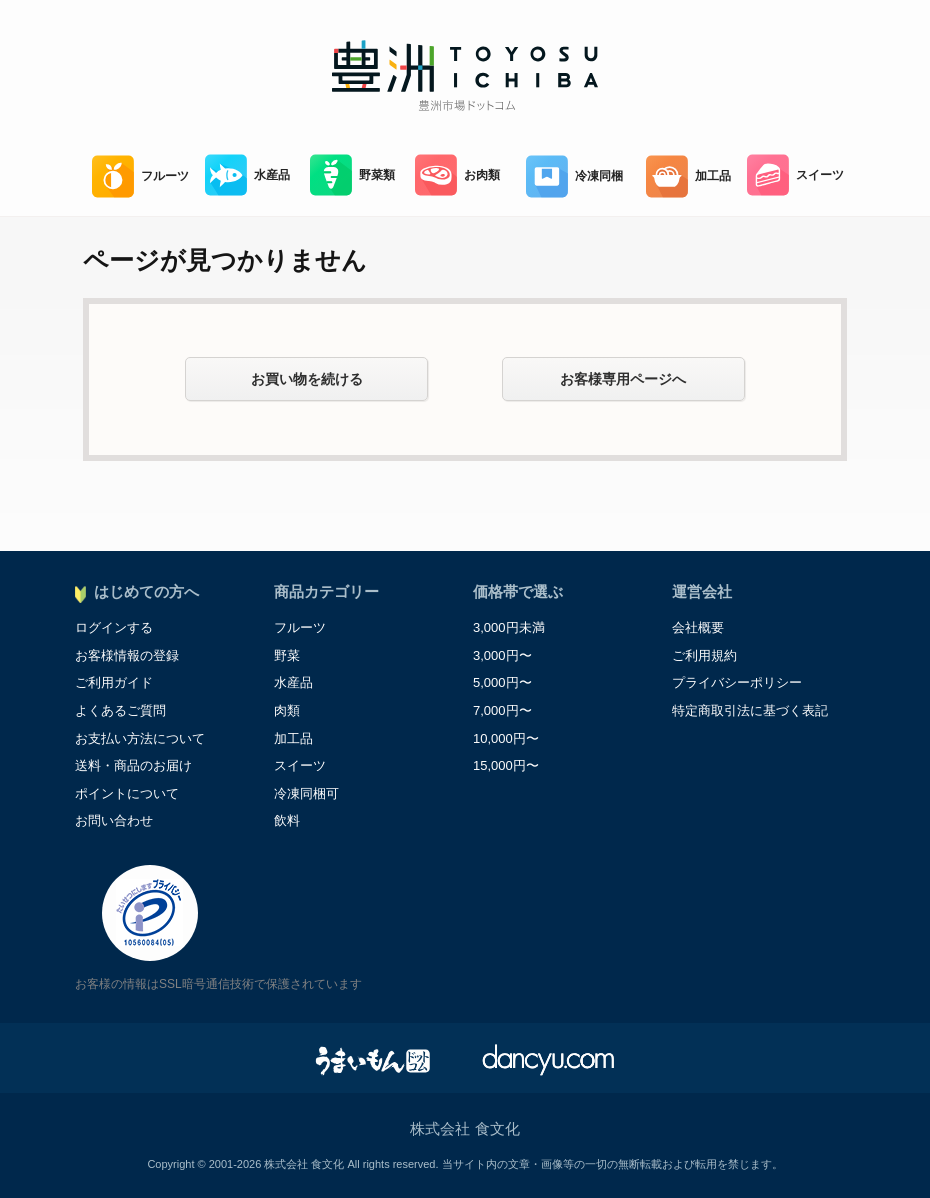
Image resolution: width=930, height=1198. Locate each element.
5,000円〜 (502, 682)
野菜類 (352, 175)
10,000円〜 (506, 738)
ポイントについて (127, 793)
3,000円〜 (502, 655)
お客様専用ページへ (623, 379)
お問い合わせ (114, 820)
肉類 (287, 710)
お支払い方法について (140, 738)
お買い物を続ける (307, 379)
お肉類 (457, 175)
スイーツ (795, 175)
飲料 (287, 820)
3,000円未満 (509, 627)
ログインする (114, 627)
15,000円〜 (506, 765)
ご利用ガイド (114, 682)
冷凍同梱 (574, 176)
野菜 (287, 655)
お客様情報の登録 (127, 655)
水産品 (247, 175)
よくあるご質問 (120, 710)
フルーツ (140, 176)
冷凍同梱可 (306, 793)
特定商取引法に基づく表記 (750, 710)
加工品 (688, 176)
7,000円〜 (502, 710)
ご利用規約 (704, 655)
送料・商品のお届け (133, 765)
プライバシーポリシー (737, 682)
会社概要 (698, 627)
